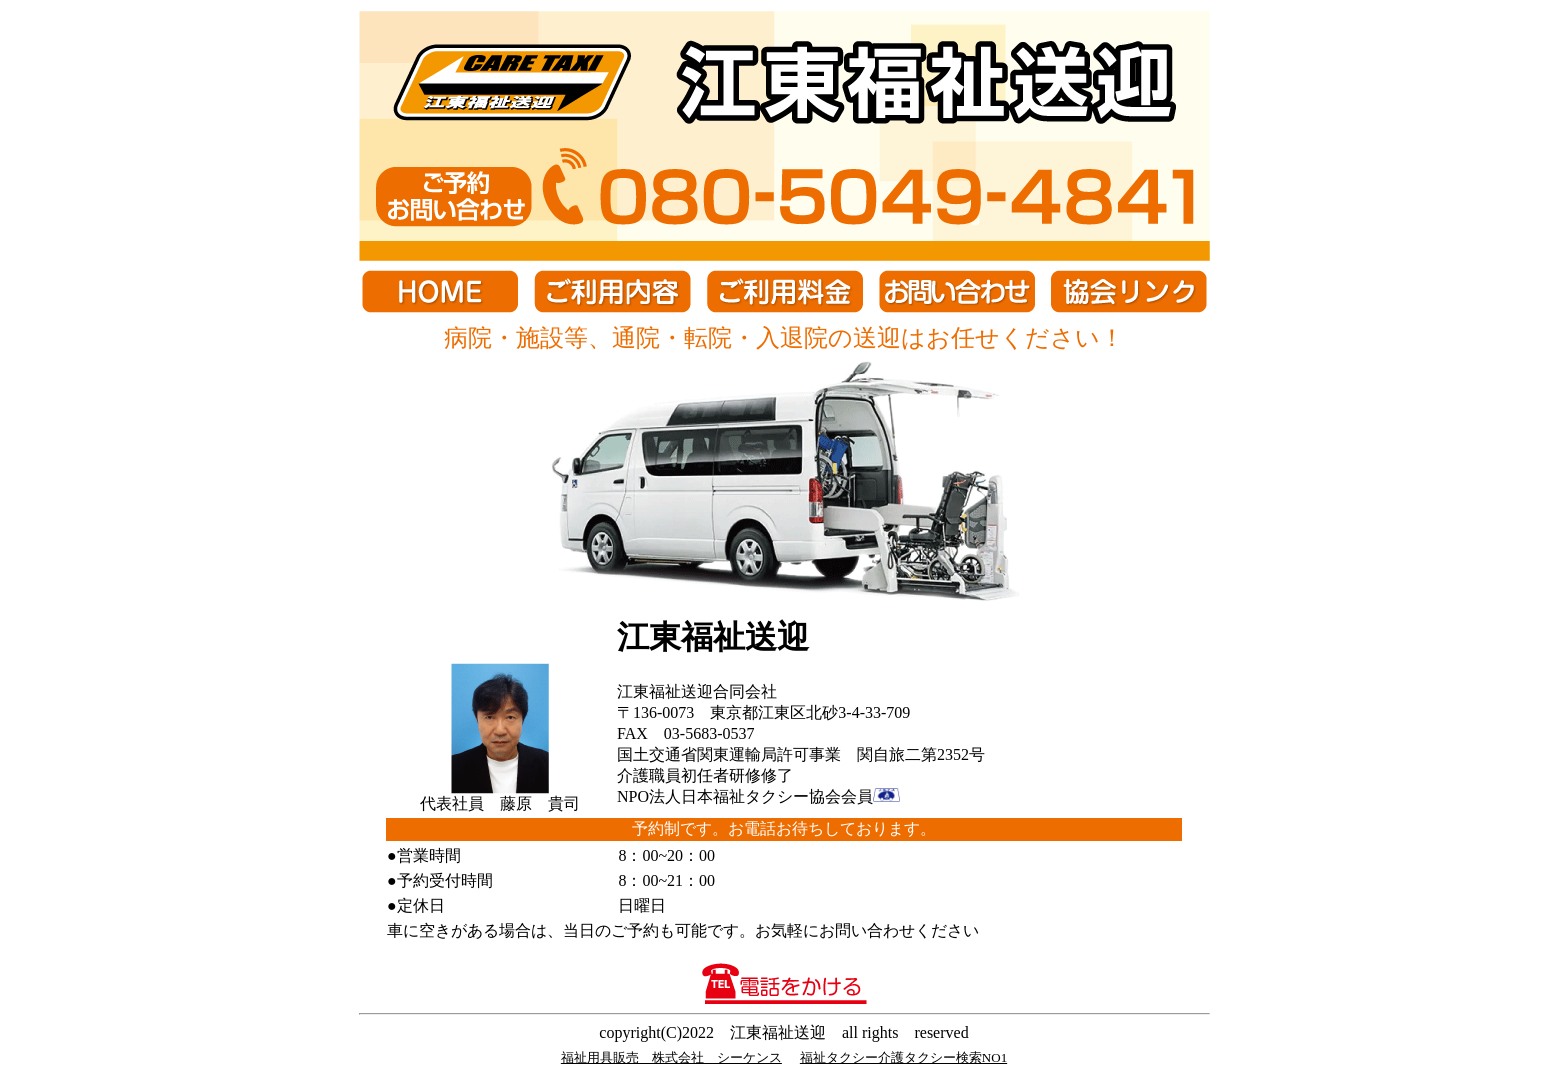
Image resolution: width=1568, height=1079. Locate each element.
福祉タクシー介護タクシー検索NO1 (903, 1057)
